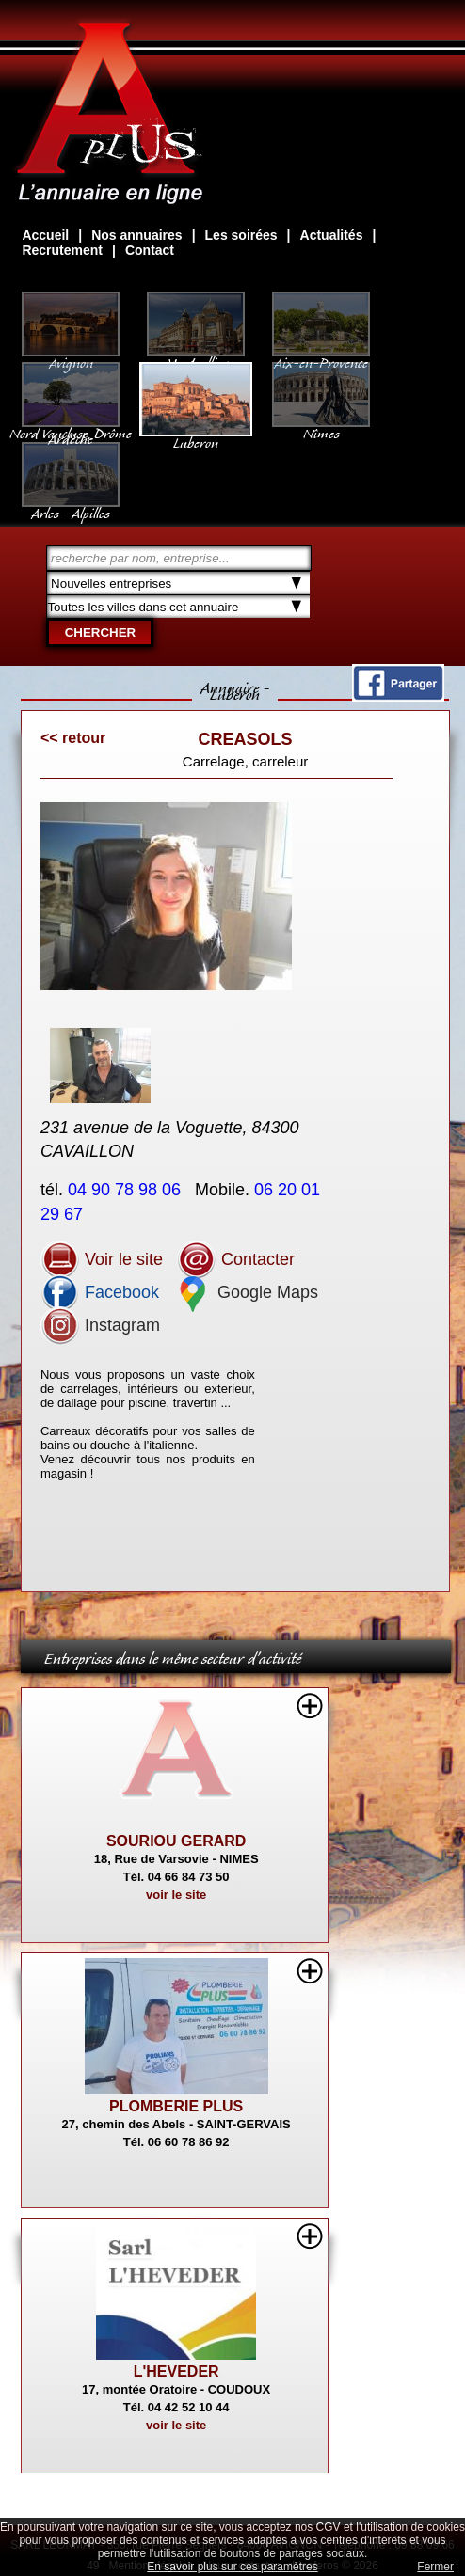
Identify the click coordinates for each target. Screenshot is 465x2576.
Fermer (435, 2566)
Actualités (331, 235)
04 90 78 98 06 (126, 1189)
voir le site (176, 1895)
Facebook (99, 1292)
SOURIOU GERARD (176, 1841)
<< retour (72, 738)
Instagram (100, 1325)
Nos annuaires (136, 235)
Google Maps (245, 1292)
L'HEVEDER (176, 2371)
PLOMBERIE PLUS (176, 2106)
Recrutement (62, 250)
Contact (149, 250)
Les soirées (241, 235)
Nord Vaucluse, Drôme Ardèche (70, 427)
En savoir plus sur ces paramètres (232, 2566)
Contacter (236, 1259)
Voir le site (101, 1259)
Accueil (45, 235)
